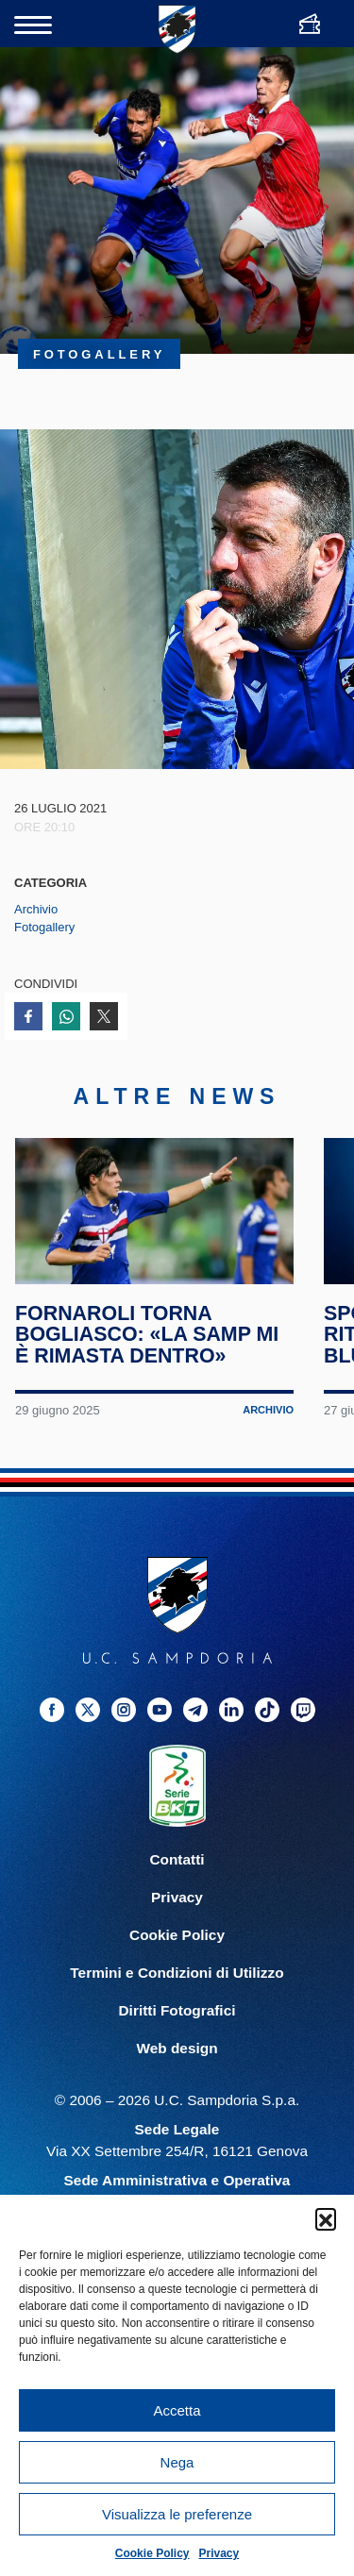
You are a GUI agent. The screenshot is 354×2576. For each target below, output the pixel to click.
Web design (176, 2065)
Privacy (219, 2553)
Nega (177, 2462)
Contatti (176, 1876)
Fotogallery (44, 927)
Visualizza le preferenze (177, 2514)
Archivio (36, 909)
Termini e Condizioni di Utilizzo (176, 1990)
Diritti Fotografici (177, 2027)
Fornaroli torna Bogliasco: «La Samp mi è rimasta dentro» (147, 1351)
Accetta (176, 2410)
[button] (325, 2218)
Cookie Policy (152, 2553)
